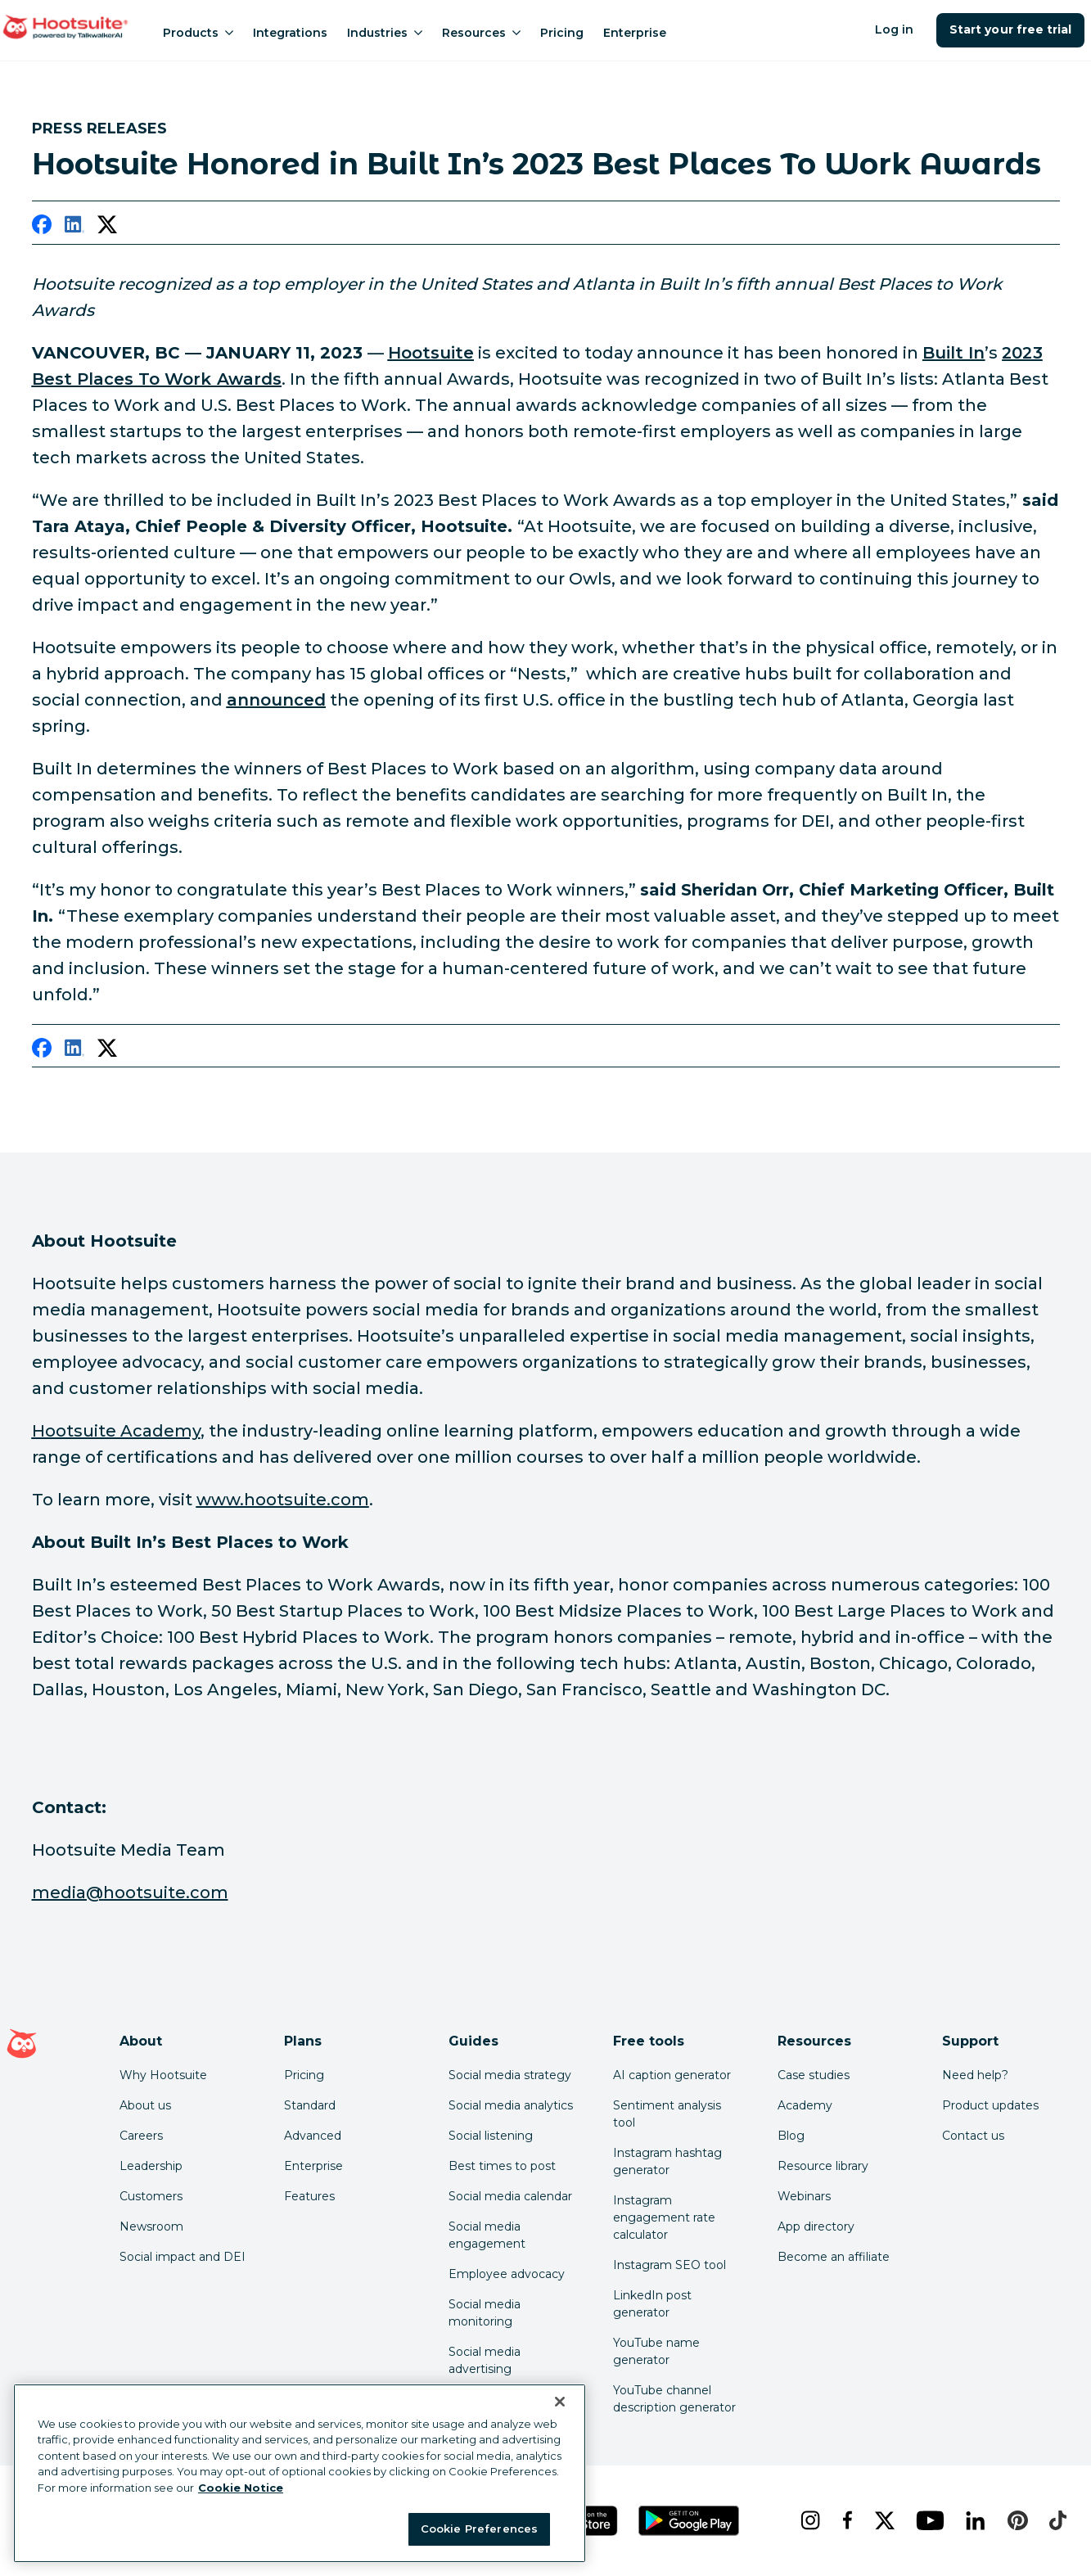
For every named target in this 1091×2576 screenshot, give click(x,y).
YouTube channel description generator (674, 2399)
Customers (151, 2196)
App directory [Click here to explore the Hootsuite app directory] (816, 2226)
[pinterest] (1015, 2520)
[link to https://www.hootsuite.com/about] (431, 353)
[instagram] (808, 2520)
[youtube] (928, 2520)
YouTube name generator (656, 2351)
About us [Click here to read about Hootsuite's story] (145, 2105)
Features (309, 2196)
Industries (384, 32)
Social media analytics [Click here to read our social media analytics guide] (511, 2105)
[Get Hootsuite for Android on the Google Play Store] (689, 2521)
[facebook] (42, 227)
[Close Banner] (560, 2402)
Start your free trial (1010, 29)
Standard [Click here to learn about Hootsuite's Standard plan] (310, 2105)
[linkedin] (74, 227)
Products (198, 32)
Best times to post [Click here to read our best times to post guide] (502, 2166)
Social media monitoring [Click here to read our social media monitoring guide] (485, 2313)
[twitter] (107, 227)
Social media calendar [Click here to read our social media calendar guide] (510, 2196)
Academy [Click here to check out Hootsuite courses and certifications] (805, 2105)
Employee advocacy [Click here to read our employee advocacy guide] (507, 2274)
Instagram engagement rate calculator (664, 2217)
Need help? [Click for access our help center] (975, 2075)
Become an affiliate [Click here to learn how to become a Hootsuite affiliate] (834, 2256)
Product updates (990, 2105)
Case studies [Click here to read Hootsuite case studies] (814, 2075)
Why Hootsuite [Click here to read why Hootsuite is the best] (163, 2075)
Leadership (151, 2166)
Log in (894, 29)
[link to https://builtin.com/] (953, 353)
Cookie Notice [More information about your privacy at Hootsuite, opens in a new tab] (240, 2487)
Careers (141, 2135)
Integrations (290, 32)
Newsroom (151, 2226)
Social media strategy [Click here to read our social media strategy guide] (510, 2075)
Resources (481, 32)
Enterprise (634, 32)
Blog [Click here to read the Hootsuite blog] (791, 2135)
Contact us (973, 2135)
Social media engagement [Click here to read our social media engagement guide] (487, 2235)
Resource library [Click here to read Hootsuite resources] (823, 2166)
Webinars (804, 2196)
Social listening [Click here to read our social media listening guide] (491, 2135)
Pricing (562, 32)
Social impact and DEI (182, 2256)
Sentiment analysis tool (667, 2114)
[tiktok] (1055, 2520)
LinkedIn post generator (652, 2304)
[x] (883, 2520)
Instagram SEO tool (669, 2265)
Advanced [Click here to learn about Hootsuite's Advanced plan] (312, 2135)
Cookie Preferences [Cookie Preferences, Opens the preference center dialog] (479, 2528)
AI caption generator (672, 2075)
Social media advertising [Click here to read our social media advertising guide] (485, 2360)
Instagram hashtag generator (667, 2161)
